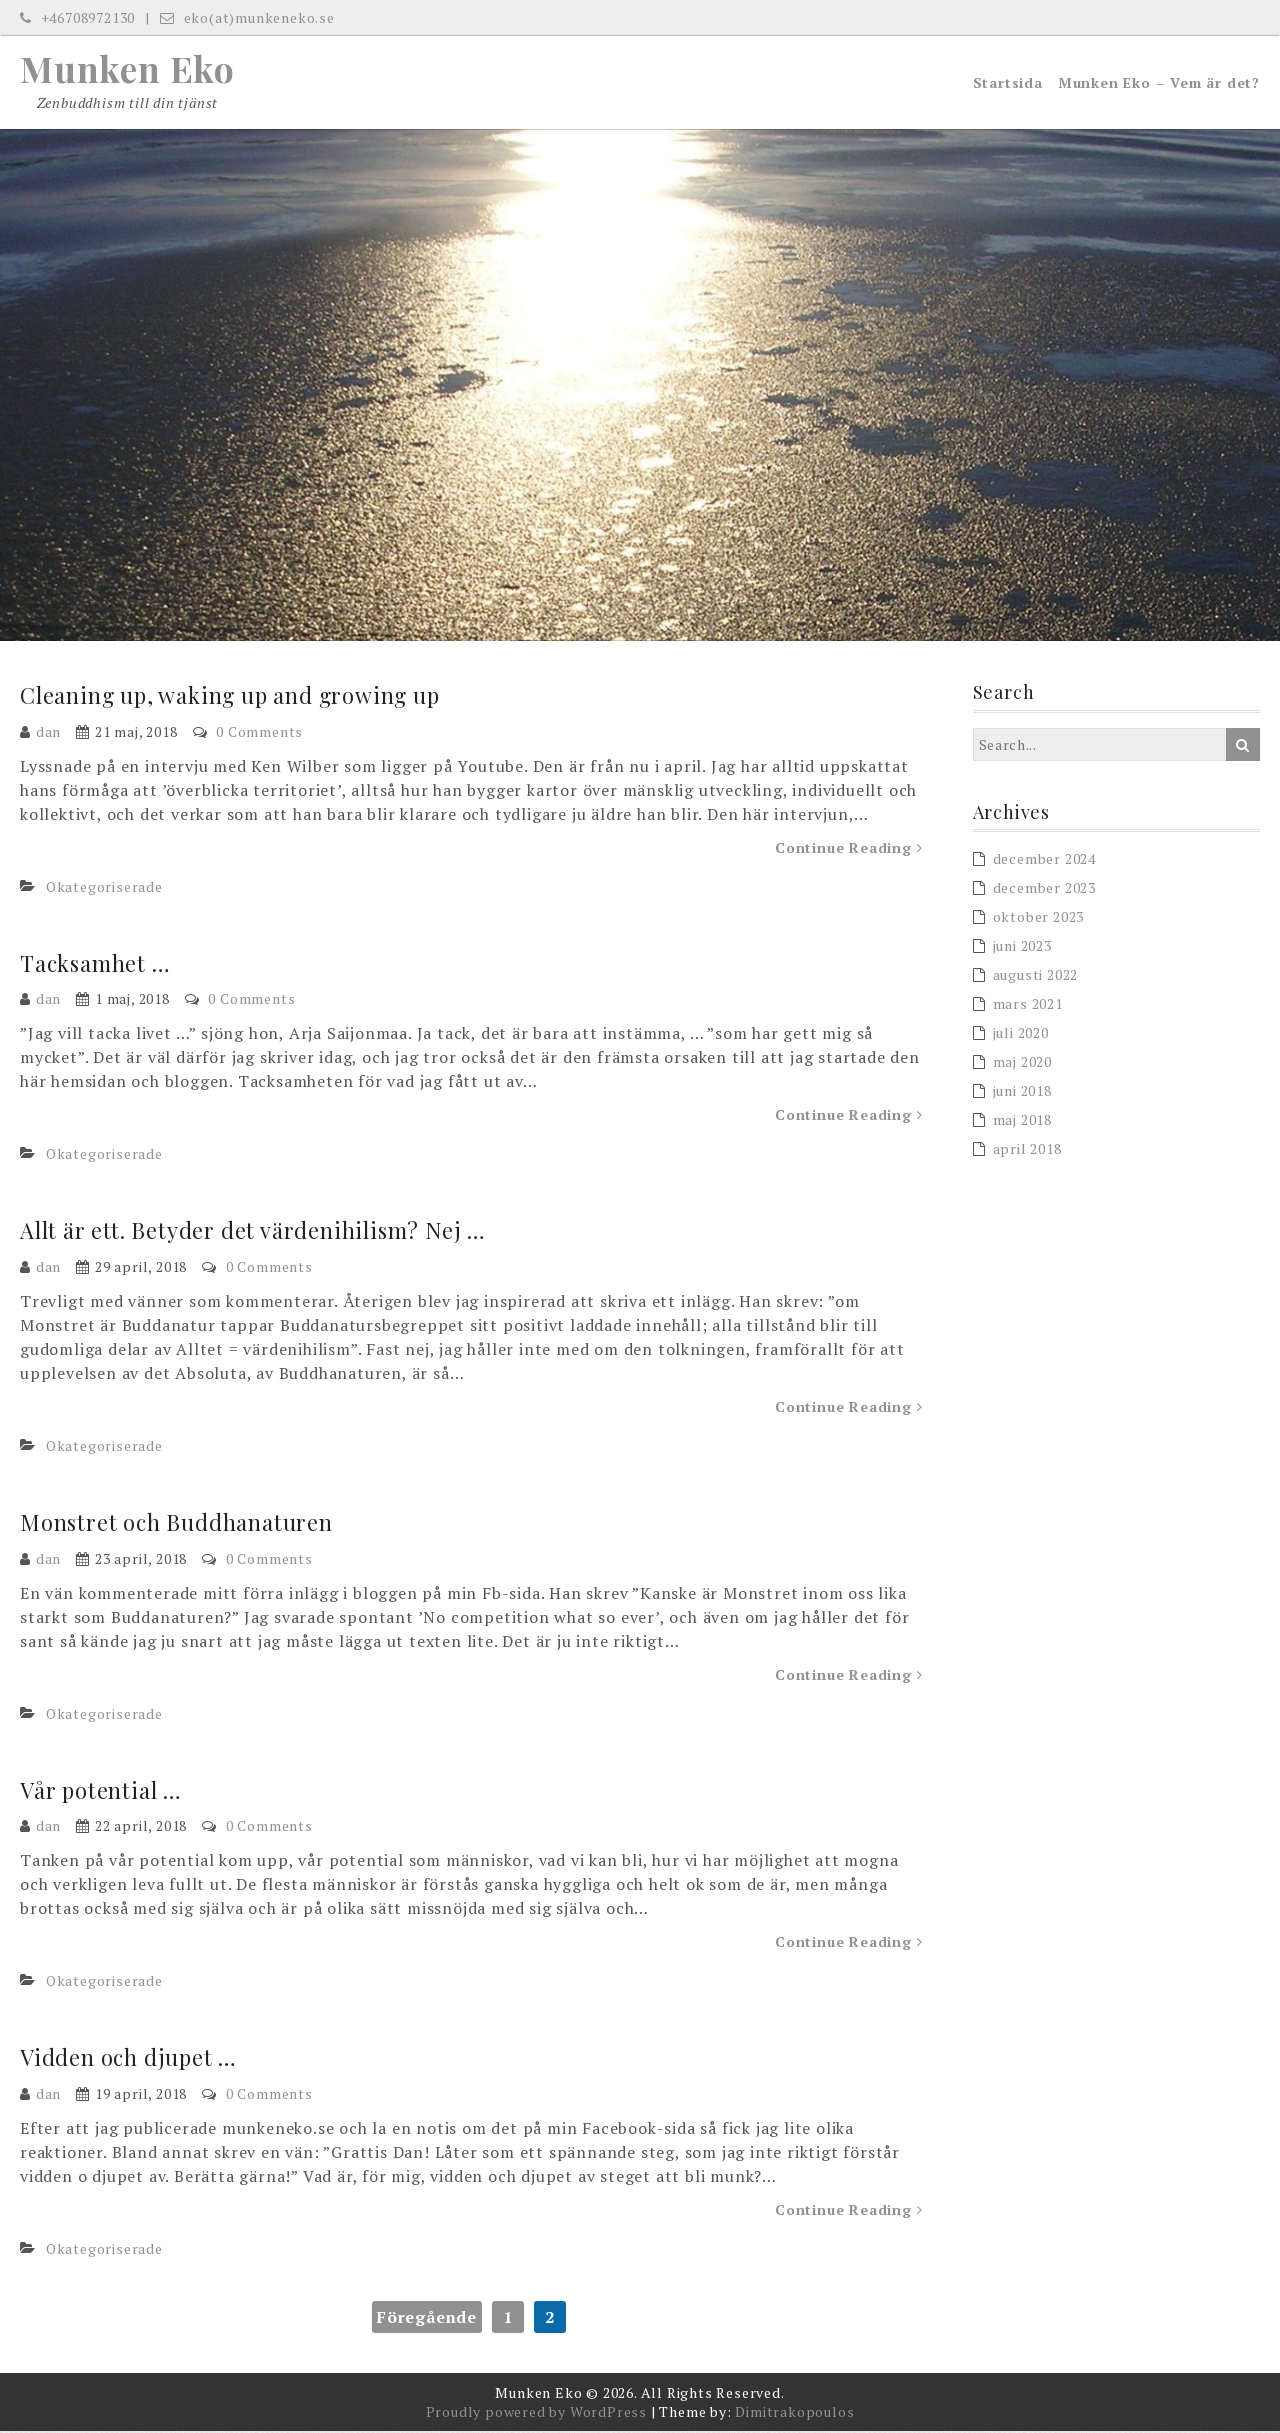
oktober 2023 (1039, 918)
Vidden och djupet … (129, 2059)
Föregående (427, 2319)
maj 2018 (1022, 1121)
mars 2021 (1028, 1005)
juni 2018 (1022, 1092)
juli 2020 (1021, 1034)
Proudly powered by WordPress (536, 2413)
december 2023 (1044, 889)
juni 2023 (1022, 947)
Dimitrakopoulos (794, 2413)
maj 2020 (1022, 1063)
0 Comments (259, 733)
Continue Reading (848, 849)
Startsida (1008, 83)
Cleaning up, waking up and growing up (233, 697)
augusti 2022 (1036, 976)
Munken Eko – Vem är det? (1159, 83)
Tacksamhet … (96, 965)
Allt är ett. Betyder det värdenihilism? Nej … (254, 1232)
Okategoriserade (104, 888)
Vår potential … (101, 1791)
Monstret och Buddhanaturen (177, 1524)
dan (48, 733)
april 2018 (1027, 1150)
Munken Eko (128, 69)
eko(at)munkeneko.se (247, 17)
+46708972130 (77, 17)
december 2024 (1044, 860)
